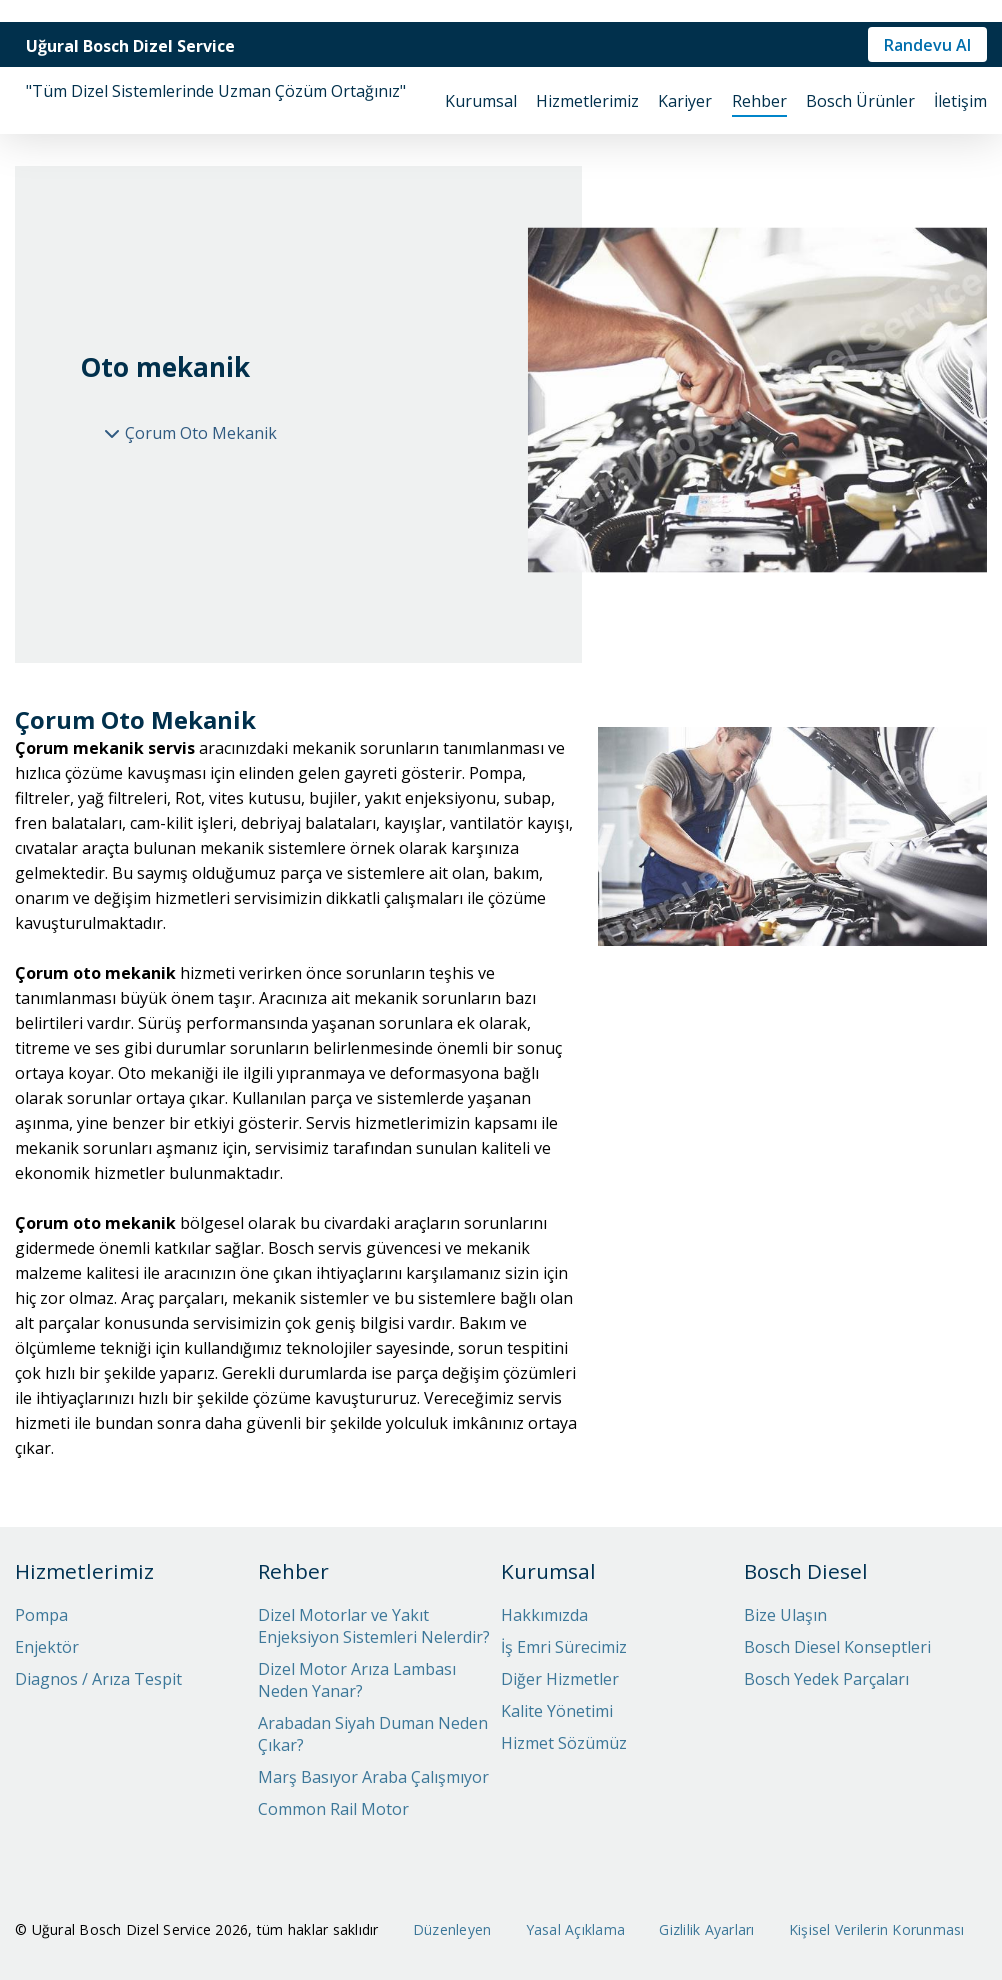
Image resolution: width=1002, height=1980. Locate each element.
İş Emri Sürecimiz (564, 1647)
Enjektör (47, 1647)
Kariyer (685, 101)
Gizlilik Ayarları (706, 1929)
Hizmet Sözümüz (564, 1743)
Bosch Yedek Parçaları (826, 1679)
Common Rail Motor (333, 1809)
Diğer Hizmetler (560, 1679)
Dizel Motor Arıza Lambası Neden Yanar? (357, 1680)
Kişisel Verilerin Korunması (877, 1929)
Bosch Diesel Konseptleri (837, 1647)
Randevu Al (927, 45)
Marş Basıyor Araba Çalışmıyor (373, 1777)
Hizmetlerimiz (587, 101)
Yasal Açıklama (576, 1929)
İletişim (960, 101)
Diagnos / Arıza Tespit (98, 1679)
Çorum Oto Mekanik (201, 433)
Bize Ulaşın (785, 1615)
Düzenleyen (452, 1929)
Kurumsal (481, 101)
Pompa (41, 1615)
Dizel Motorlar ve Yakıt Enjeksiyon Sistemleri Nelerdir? (374, 1626)
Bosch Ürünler (860, 101)
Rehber (759, 101)
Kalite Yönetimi (557, 1711)
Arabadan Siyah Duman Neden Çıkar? (373, 1734)
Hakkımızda (544, 1615)
